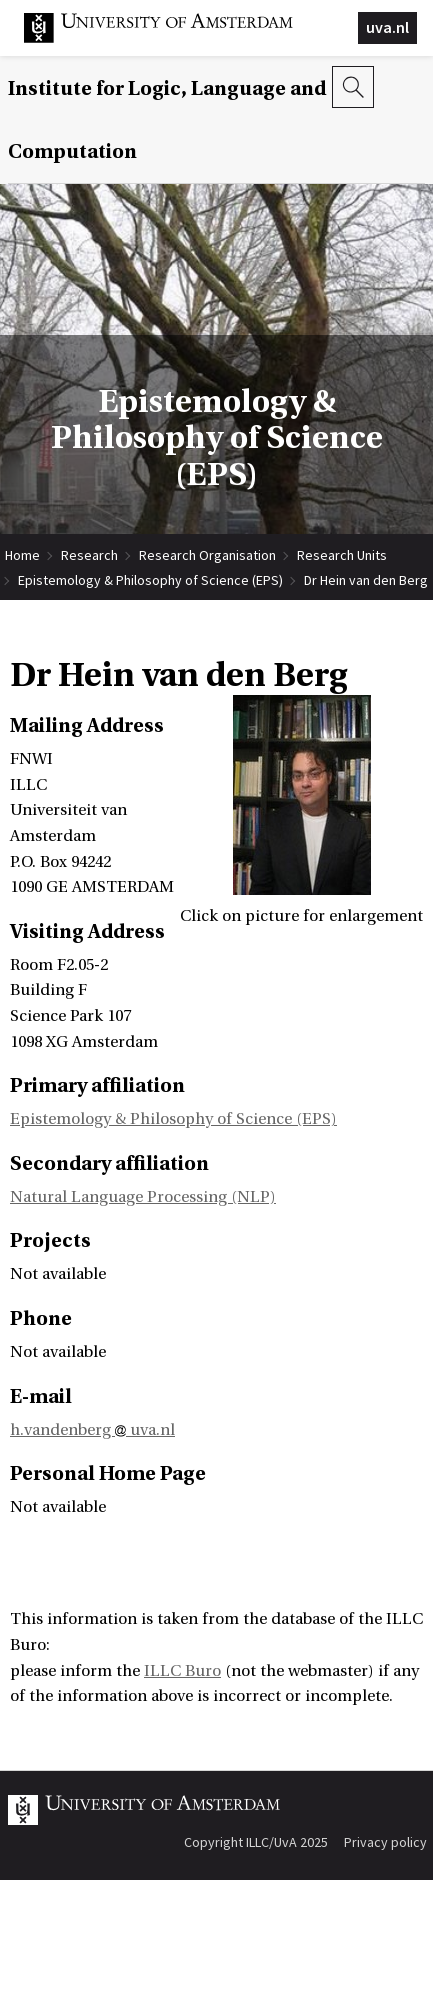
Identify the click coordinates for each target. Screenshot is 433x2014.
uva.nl (387, 27)
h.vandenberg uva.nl (92, 1430)
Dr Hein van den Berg (366, 580)
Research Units (342, 555)
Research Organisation (207, 555)
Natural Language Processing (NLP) (143, 1197)
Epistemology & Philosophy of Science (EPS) (150, 580)
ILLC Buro (182, 1671)
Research (89, 555)
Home (22, 555)
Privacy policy (385, 1842)
